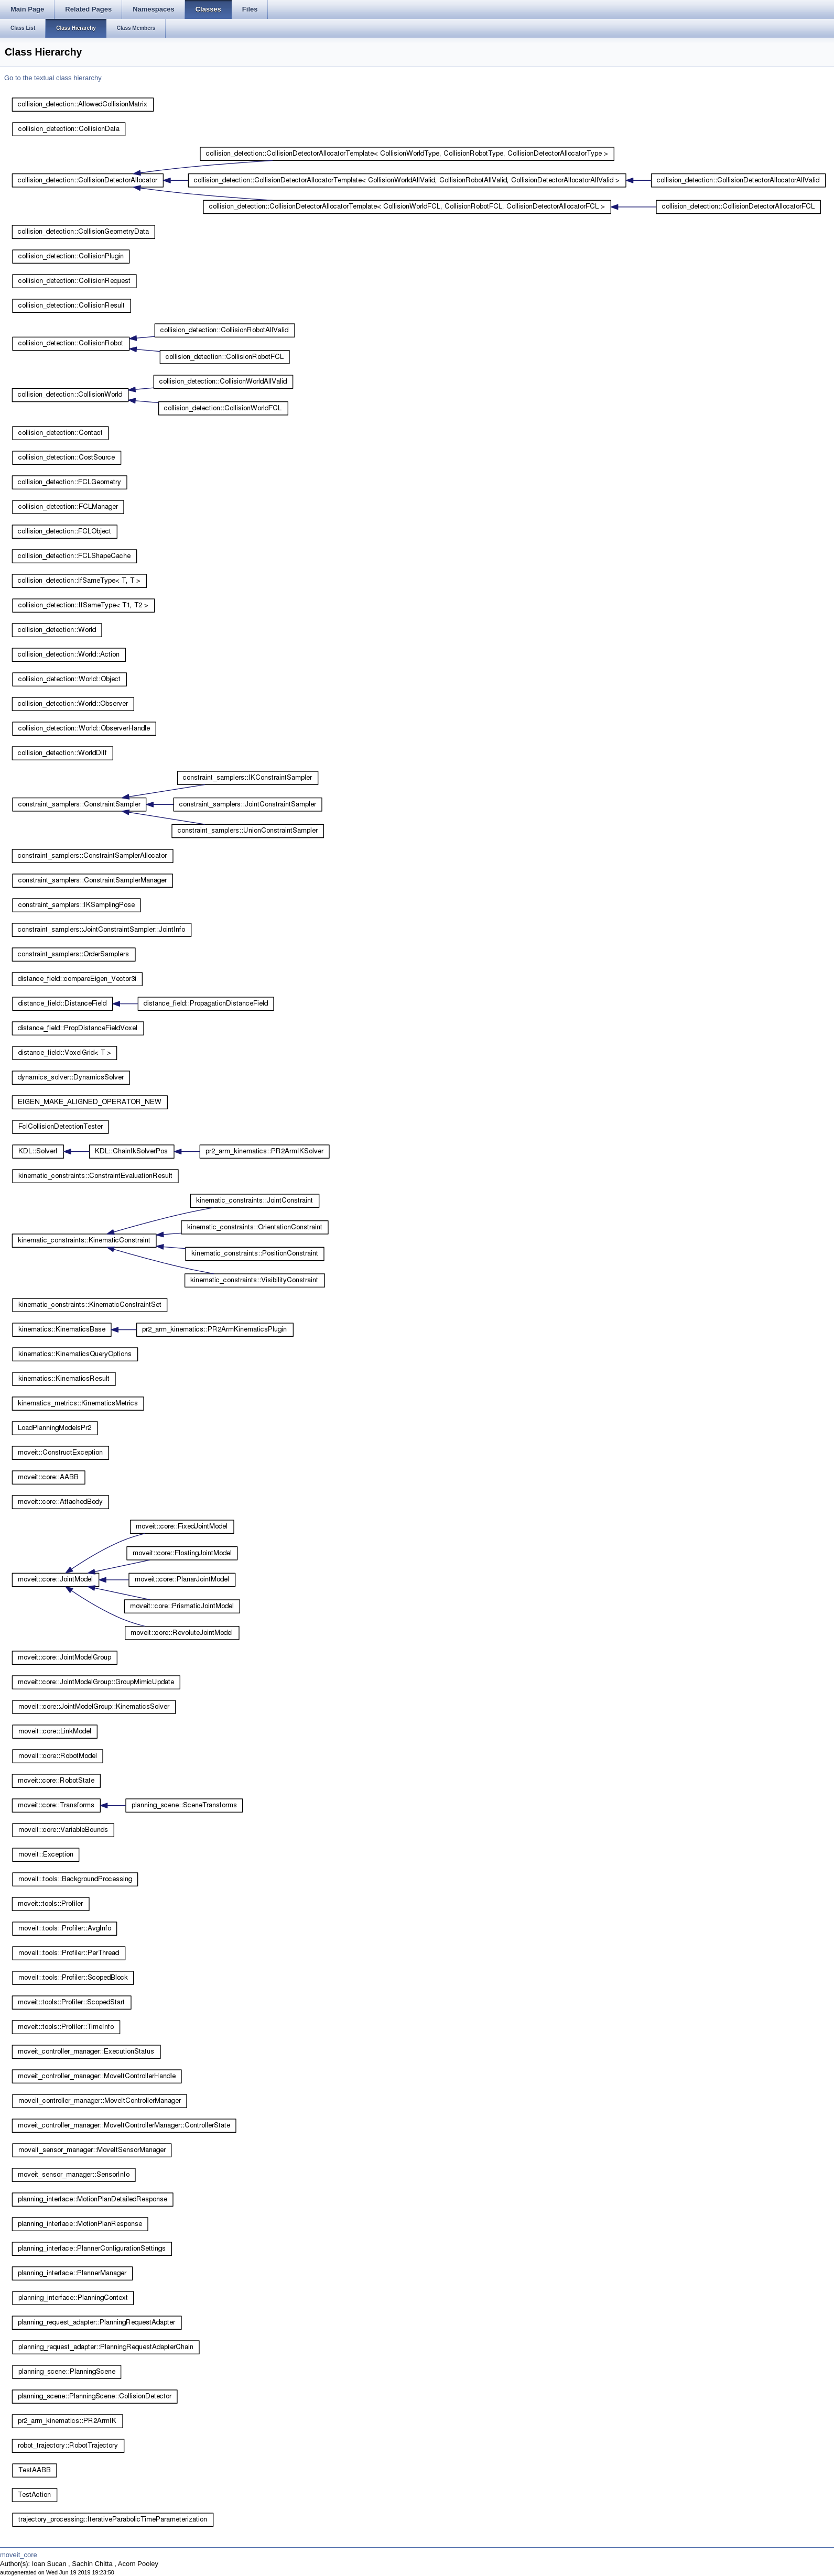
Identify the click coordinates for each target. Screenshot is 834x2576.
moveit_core (18, 2555)
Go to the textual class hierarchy (53, 78)
